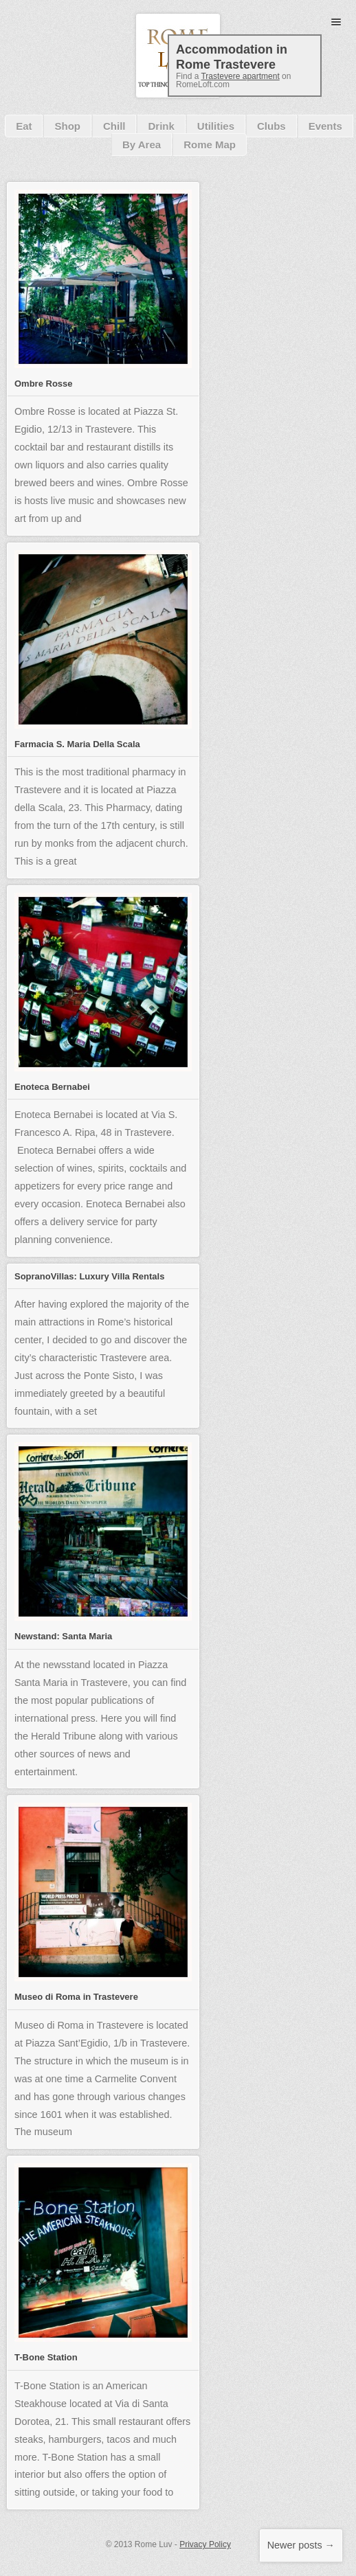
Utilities (215, 126)
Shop (67, 126)
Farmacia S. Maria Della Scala (77, 744)
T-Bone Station (46, 2357)
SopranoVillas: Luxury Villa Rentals (89, 1276)
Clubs (271, 126)
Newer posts (301, 2545)
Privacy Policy (205, 2544)
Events (325, 126)
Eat (24, 126)
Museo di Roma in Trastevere (76, 1997)
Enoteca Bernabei (52, 1087)
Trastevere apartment (240, 76)
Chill (114, 126)
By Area (141, 144)
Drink (161, 126)
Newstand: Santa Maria (63, 1636)
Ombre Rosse (43, 383)
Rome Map (209, 144)
